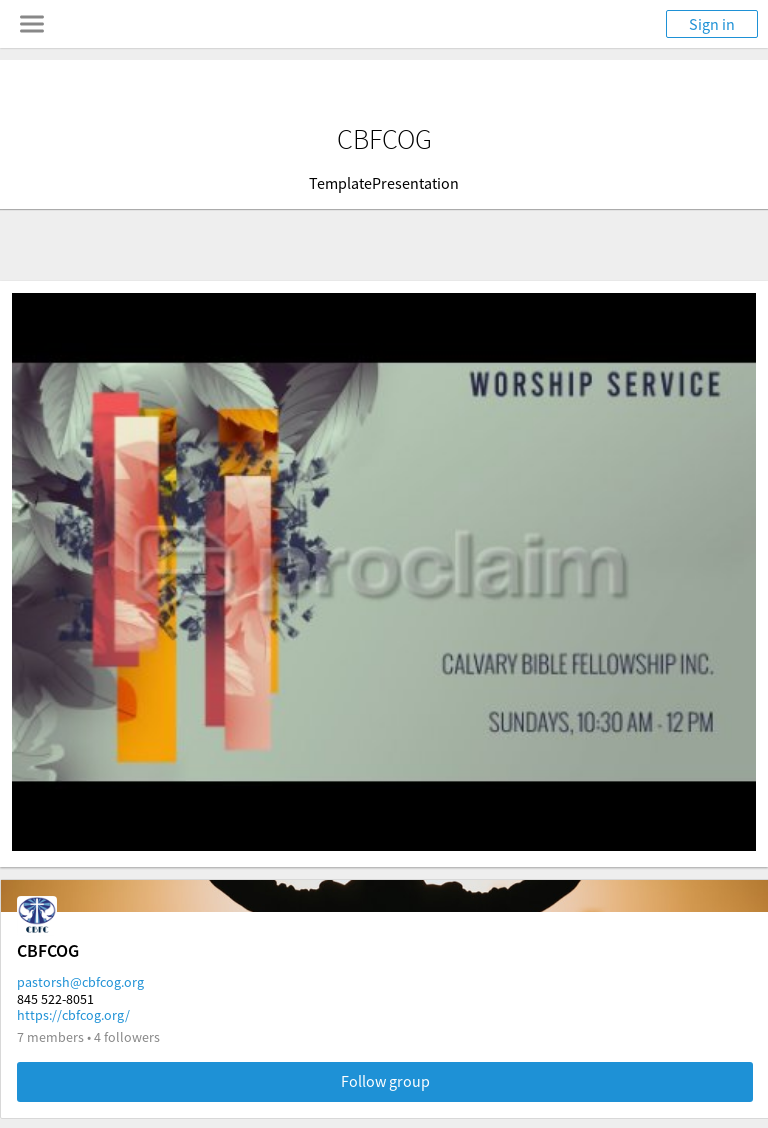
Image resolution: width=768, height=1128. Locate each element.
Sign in (712, 24)
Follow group (385, 1081)
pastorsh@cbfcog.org (80, 982)
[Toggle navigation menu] (32, 24)
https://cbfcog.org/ (73, 1015)
